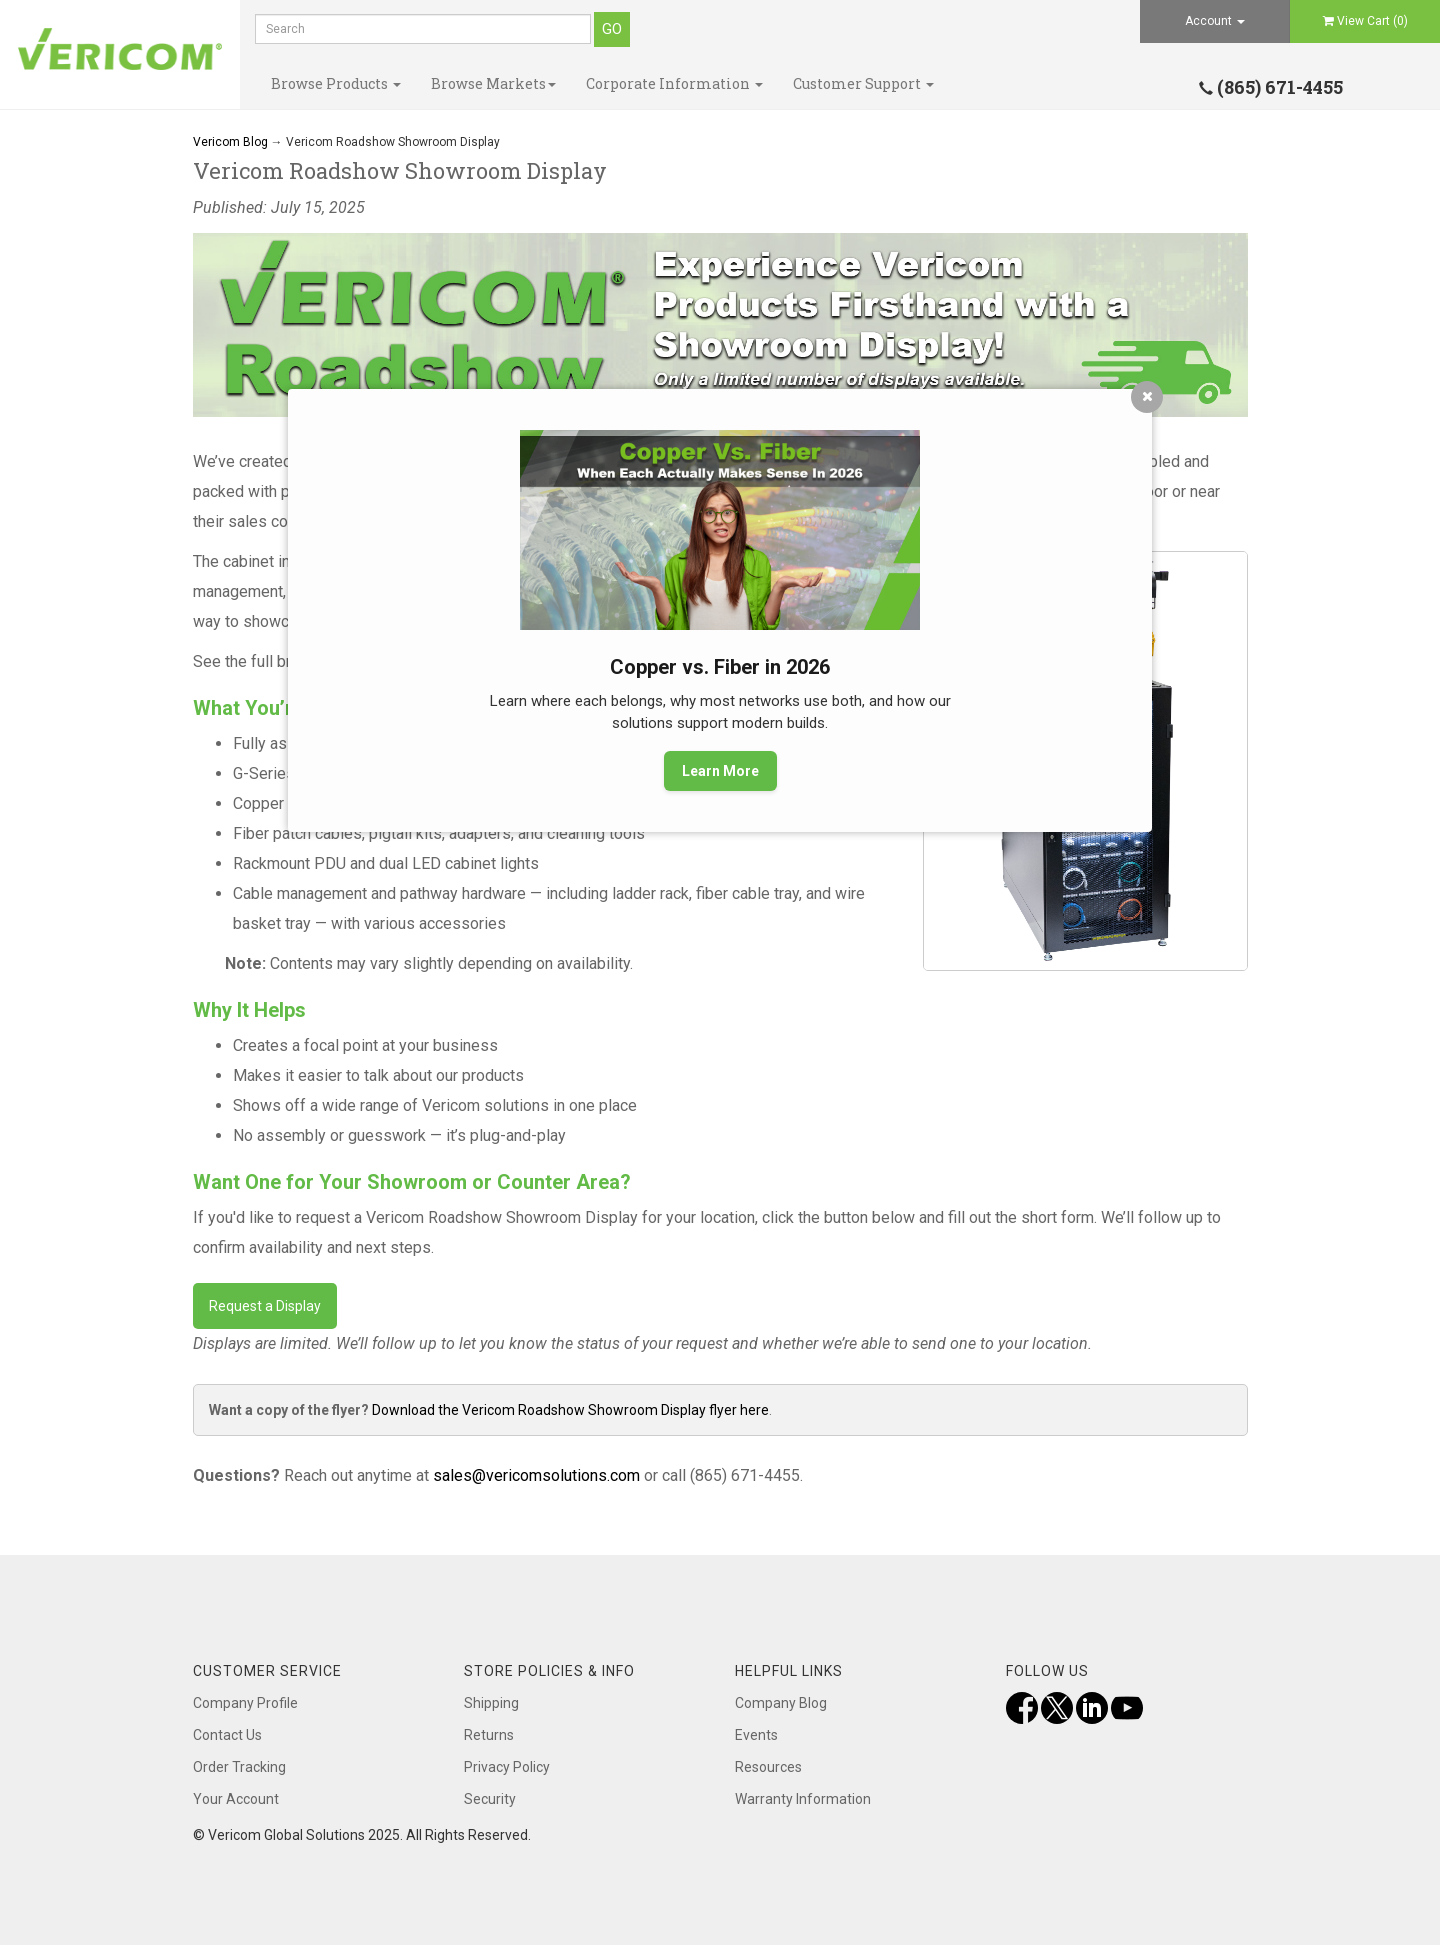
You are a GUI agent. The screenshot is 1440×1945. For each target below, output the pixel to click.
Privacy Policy (507, 1767)
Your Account (236, 1799)
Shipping (491, 1703)
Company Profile (245, 1703)
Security (490, 1799)
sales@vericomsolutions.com (536, 1475)
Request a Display (265, 1306)
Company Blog (781, 1703)
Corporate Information (674, 83)
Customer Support (863, 83)
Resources (768, 1767)
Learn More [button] (720, 771)
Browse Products (336, 83)
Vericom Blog (230, 142)
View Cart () (1365, 21)
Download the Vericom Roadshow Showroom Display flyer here (570, 1410)
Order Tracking (239, 1767)
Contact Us (227, 1735)
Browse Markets (493, 83)
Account (1215, 21)
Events (756, 1735)
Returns (489, 1735)
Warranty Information (803, 1799)
